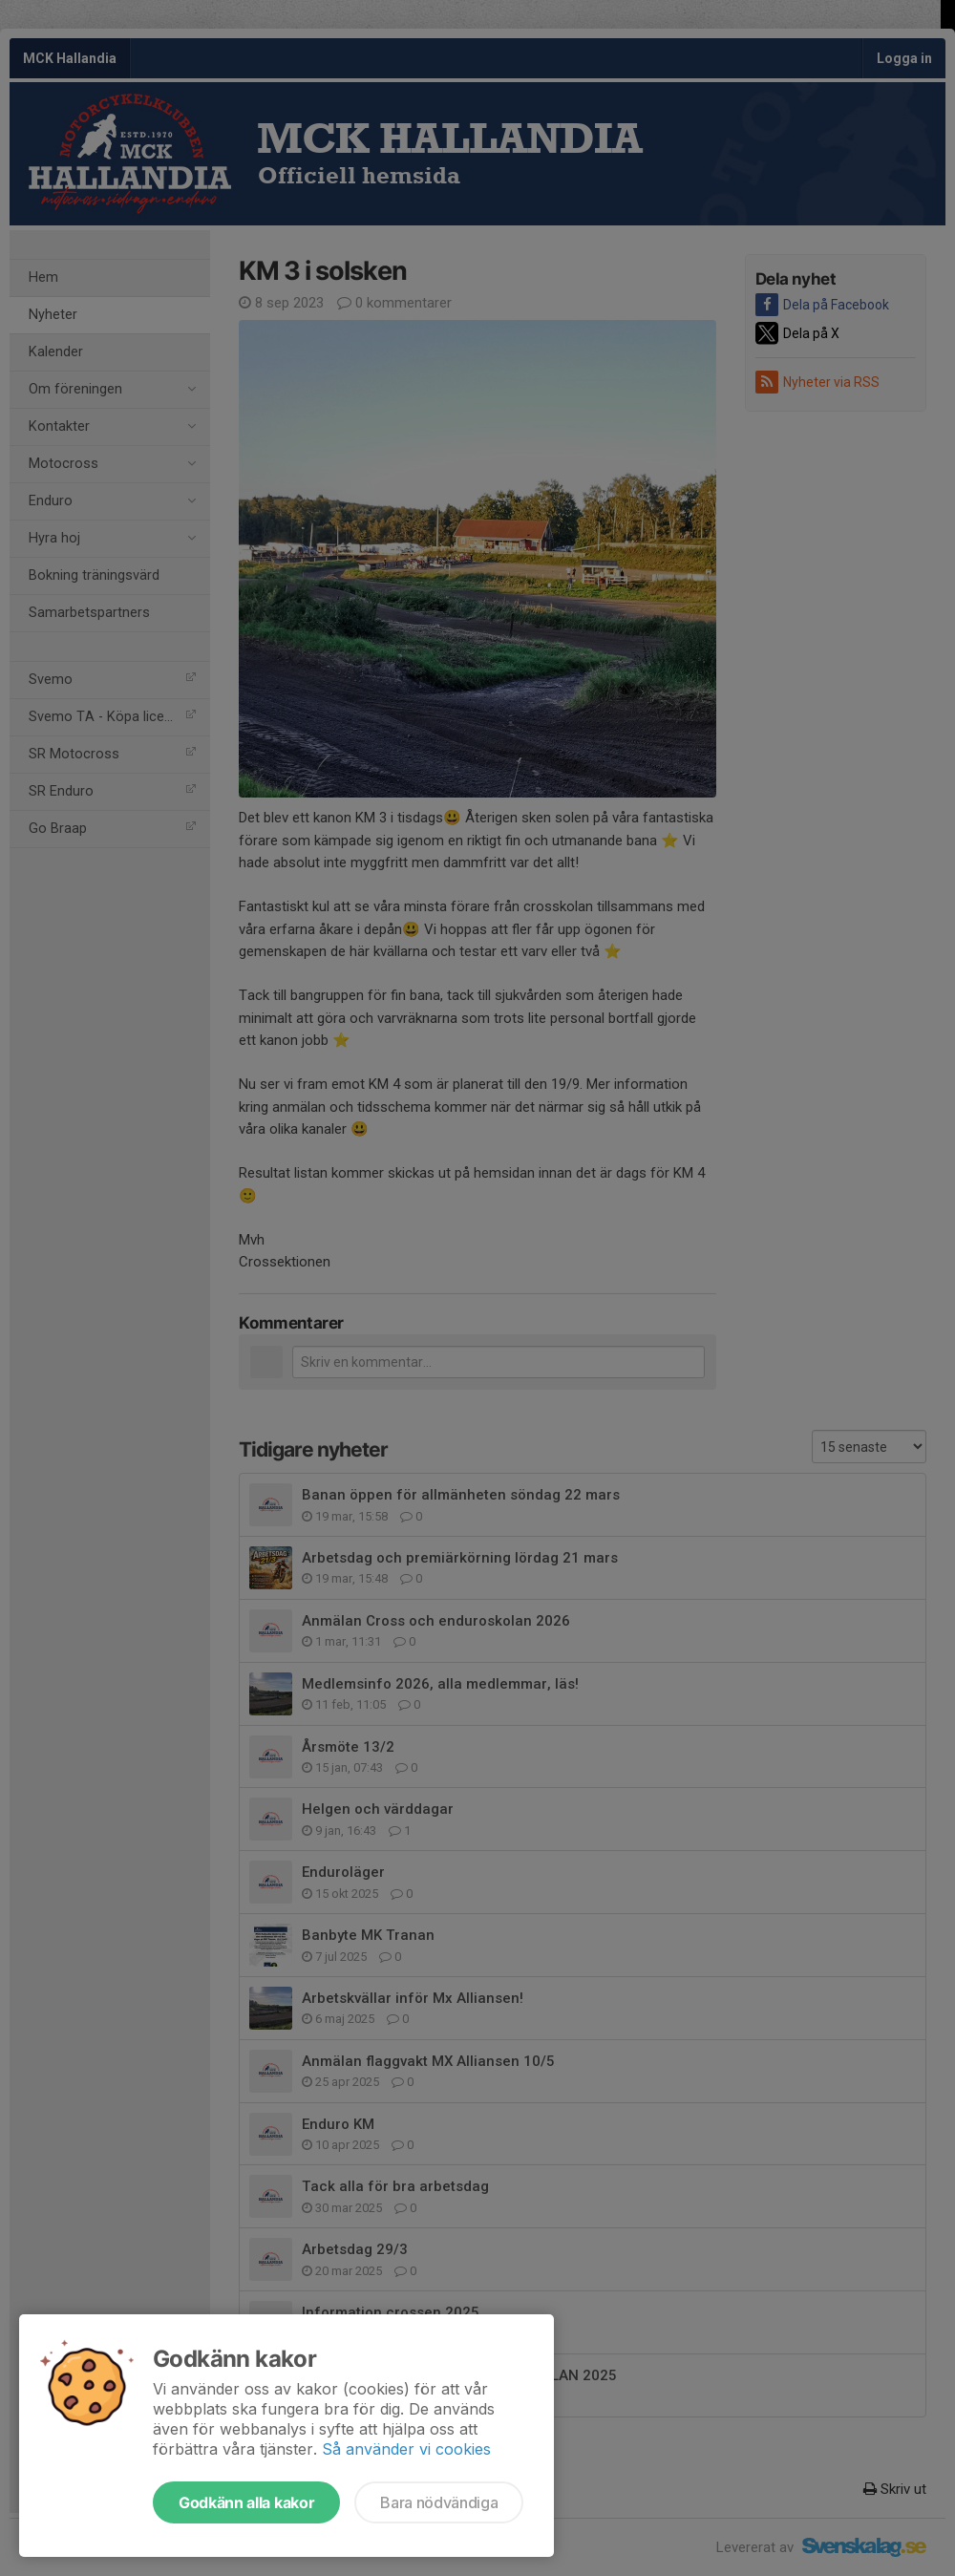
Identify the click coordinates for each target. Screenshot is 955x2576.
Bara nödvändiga (439, 2502)
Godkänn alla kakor (246, 2502)
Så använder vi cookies (406, 2449)
